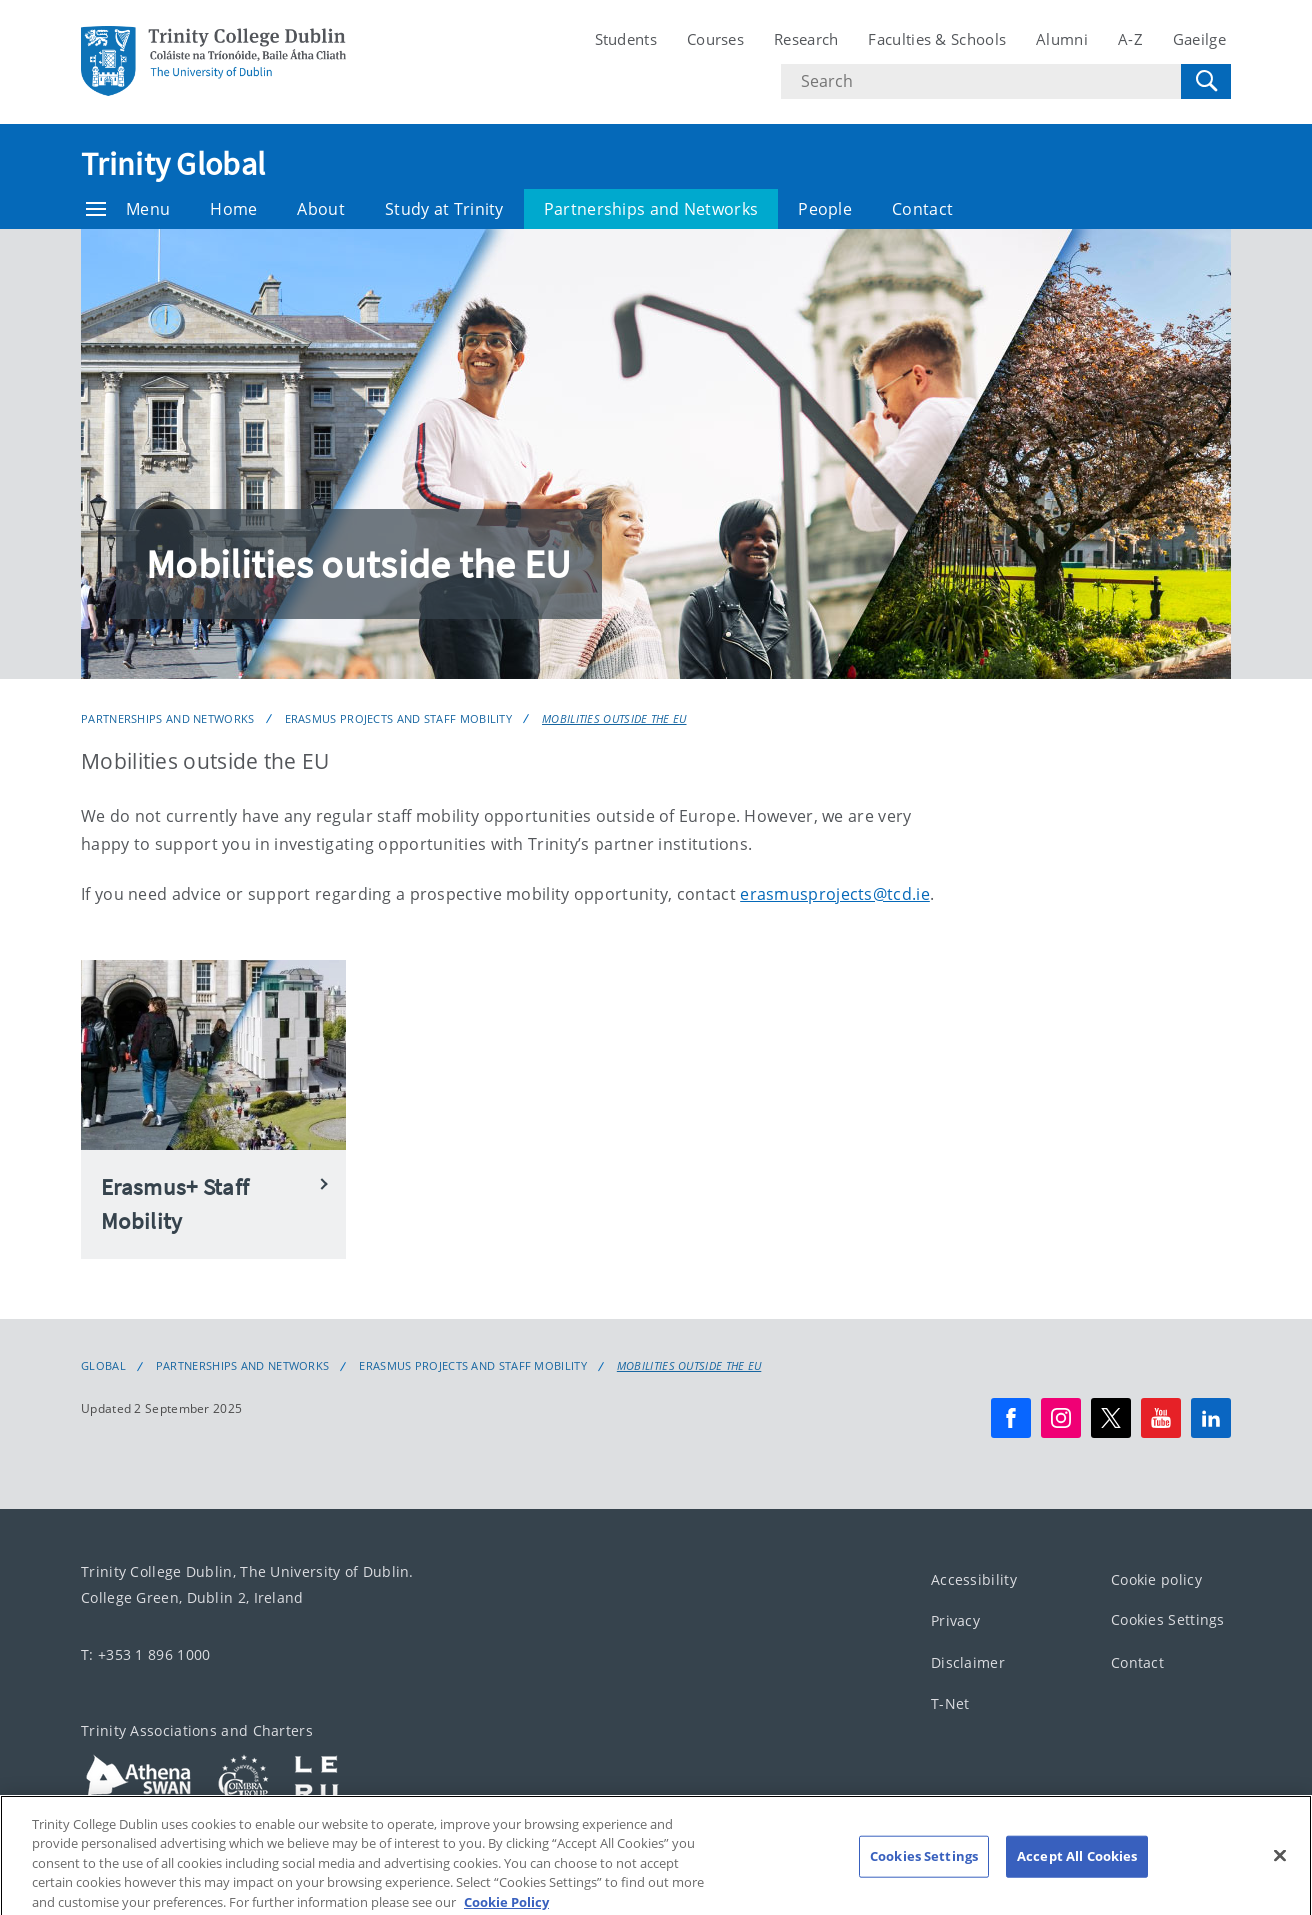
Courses (715, 39)
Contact (922, 209)
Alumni (1062, 39)
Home (233, 209)
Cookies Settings (1168, 1619)
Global (103, 1366)
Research (806, 39)
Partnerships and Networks (651, 209)
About (321, 209)
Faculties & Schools (937, 39)
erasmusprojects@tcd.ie (835, 894)
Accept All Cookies (1077, 1878)
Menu (128, 209)
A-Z (1130, 39)
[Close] (1280, 1878)
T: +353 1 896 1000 (145, 1654)
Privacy (955, 1620)
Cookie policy (1156, 1579)
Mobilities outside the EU (614, 718)
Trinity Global (173, 164)
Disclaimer (968, 1662)
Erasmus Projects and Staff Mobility (399, 718)
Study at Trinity (444, 209)
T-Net (950, 1703)
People (825, 209)
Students (626, 39)
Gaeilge (1199, 39)
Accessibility (974, 1579)
